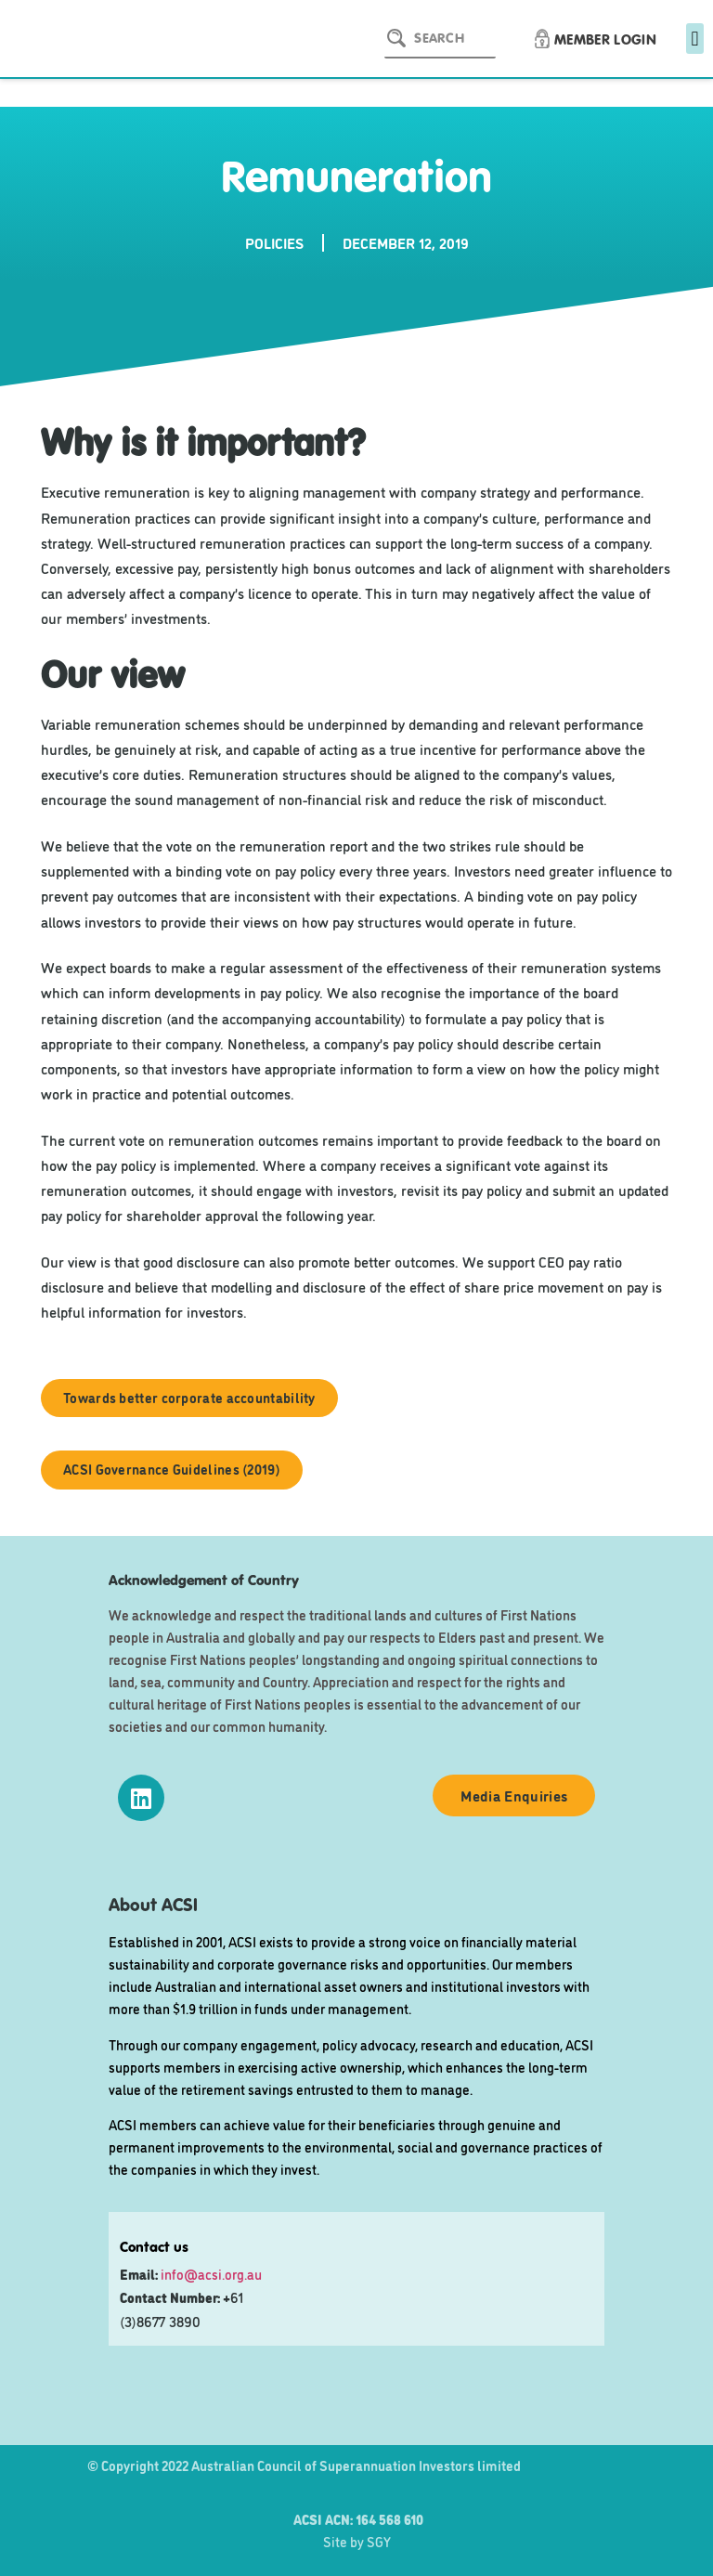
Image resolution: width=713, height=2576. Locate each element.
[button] (695, 38)
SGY (379, 2541)
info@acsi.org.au (211, 2273)
